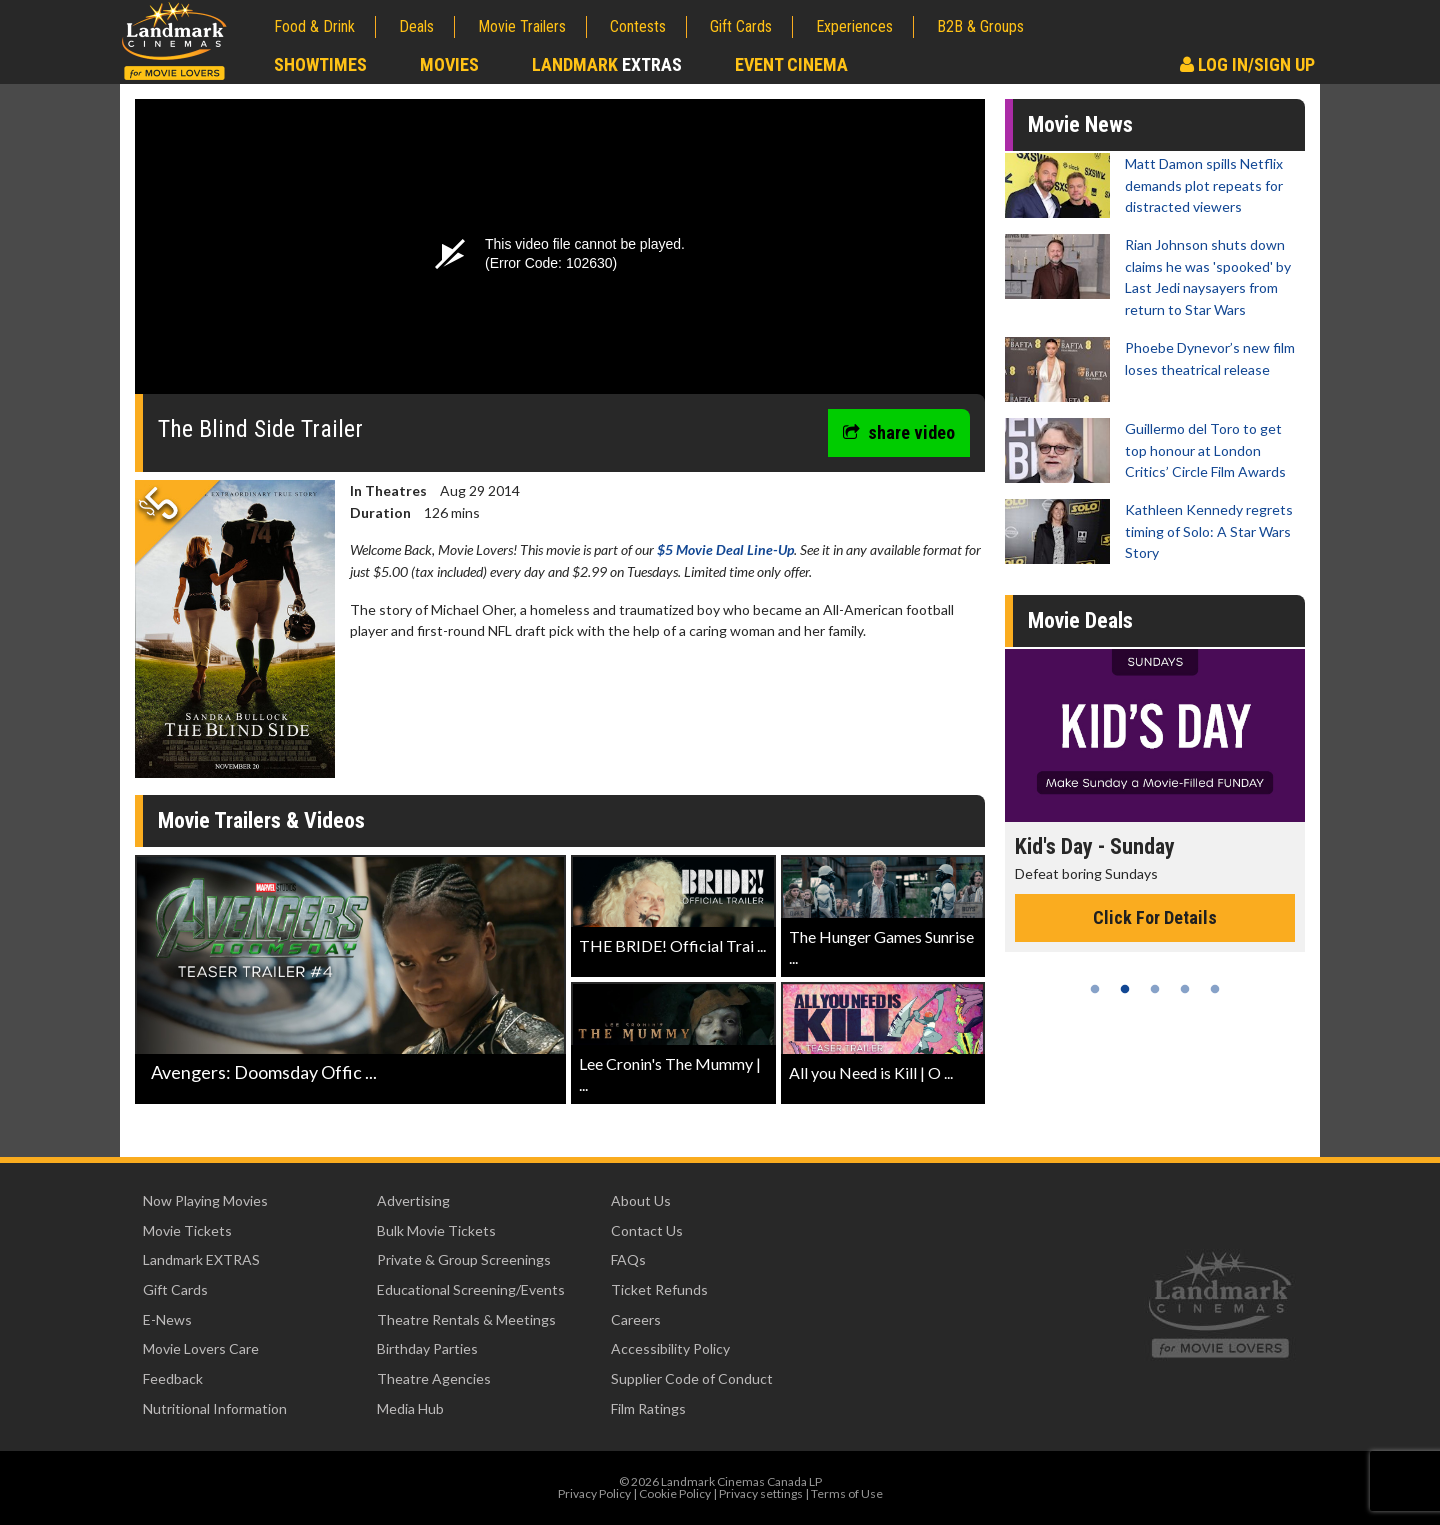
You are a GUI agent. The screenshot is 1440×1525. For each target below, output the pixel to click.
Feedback (173, 1378)
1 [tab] (1095, 989)
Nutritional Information (215, 1408)
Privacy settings (761, 1493)
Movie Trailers (522, 26)
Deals (416, 26)
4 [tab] (1185, 989)
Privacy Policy (594, 1493)
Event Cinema (791, 64)
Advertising (413, 1200)
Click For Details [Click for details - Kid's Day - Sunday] (1155, 917)
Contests (638, 26)
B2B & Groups (980, 26)
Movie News (1080, 124)
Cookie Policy (675, 1493)
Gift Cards (741, 26)
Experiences (854, 26)
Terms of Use (847, 1493)
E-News (167, 1319)
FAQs (628, 1259)
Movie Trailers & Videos (261, 820)
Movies (449, 64)
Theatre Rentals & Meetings (466, 1319)
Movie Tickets (187, 1230)
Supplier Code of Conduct (692, 1378)
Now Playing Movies (205, 1200)
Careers (636, 1319)
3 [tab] (1155, 989)
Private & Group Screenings (464, 1259)
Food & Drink (314, 26)
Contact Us (647, 1230)
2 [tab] (1125, 989)
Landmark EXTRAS (201, 1259)
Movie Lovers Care (201, 1348)
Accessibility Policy (670, 1348)
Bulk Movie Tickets (436, 1230)
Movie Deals (1080, 620)
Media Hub (410, 1408)
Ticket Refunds (659, 1289)
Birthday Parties (427, 1348)
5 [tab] (1215, 989)
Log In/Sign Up (1247, 64)
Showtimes (320, 64)
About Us (641, 1200)
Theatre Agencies (434, 1378)
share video (899, 432)
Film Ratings (648, 1408)
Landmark (607, 64)
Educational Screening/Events (471, 1289)
